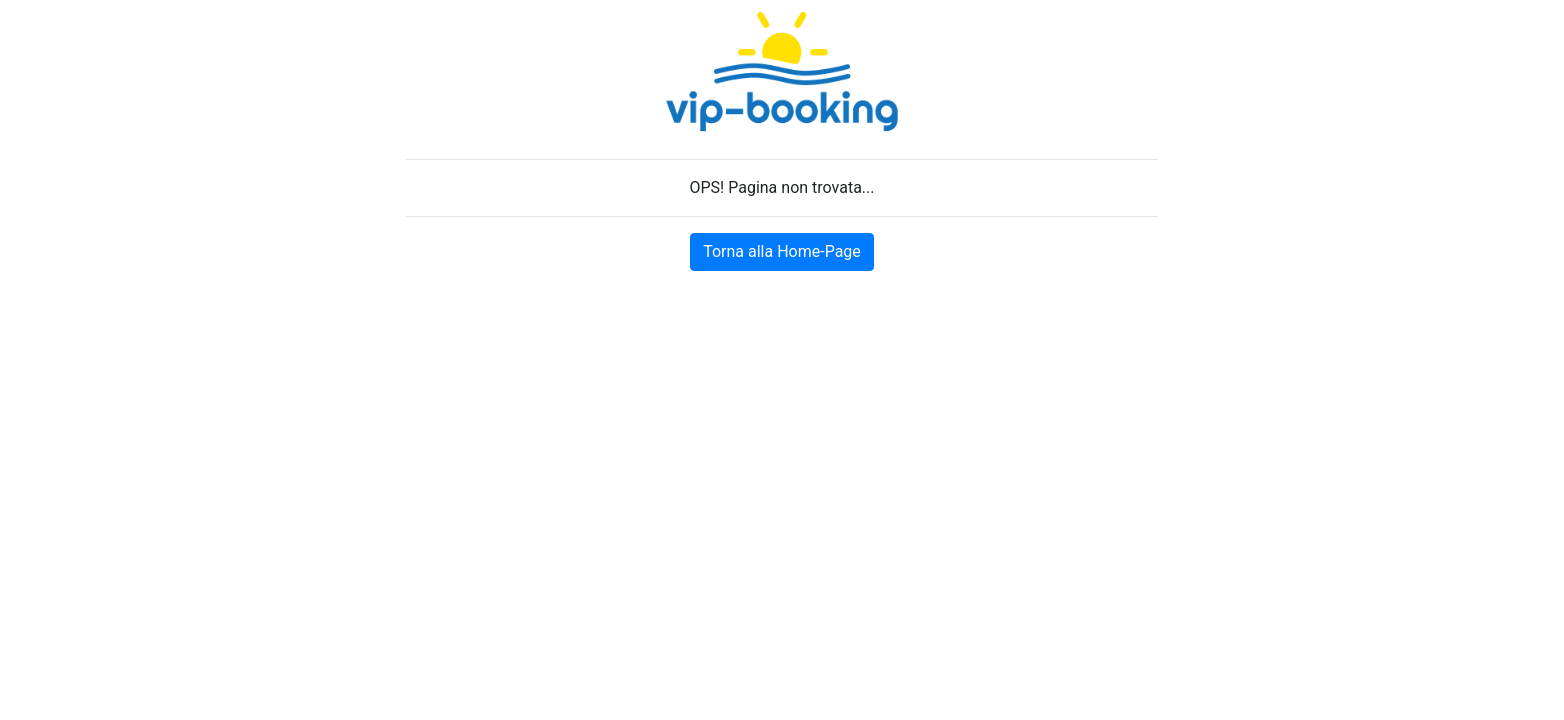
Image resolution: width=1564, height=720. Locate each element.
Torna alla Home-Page (782, 251)
